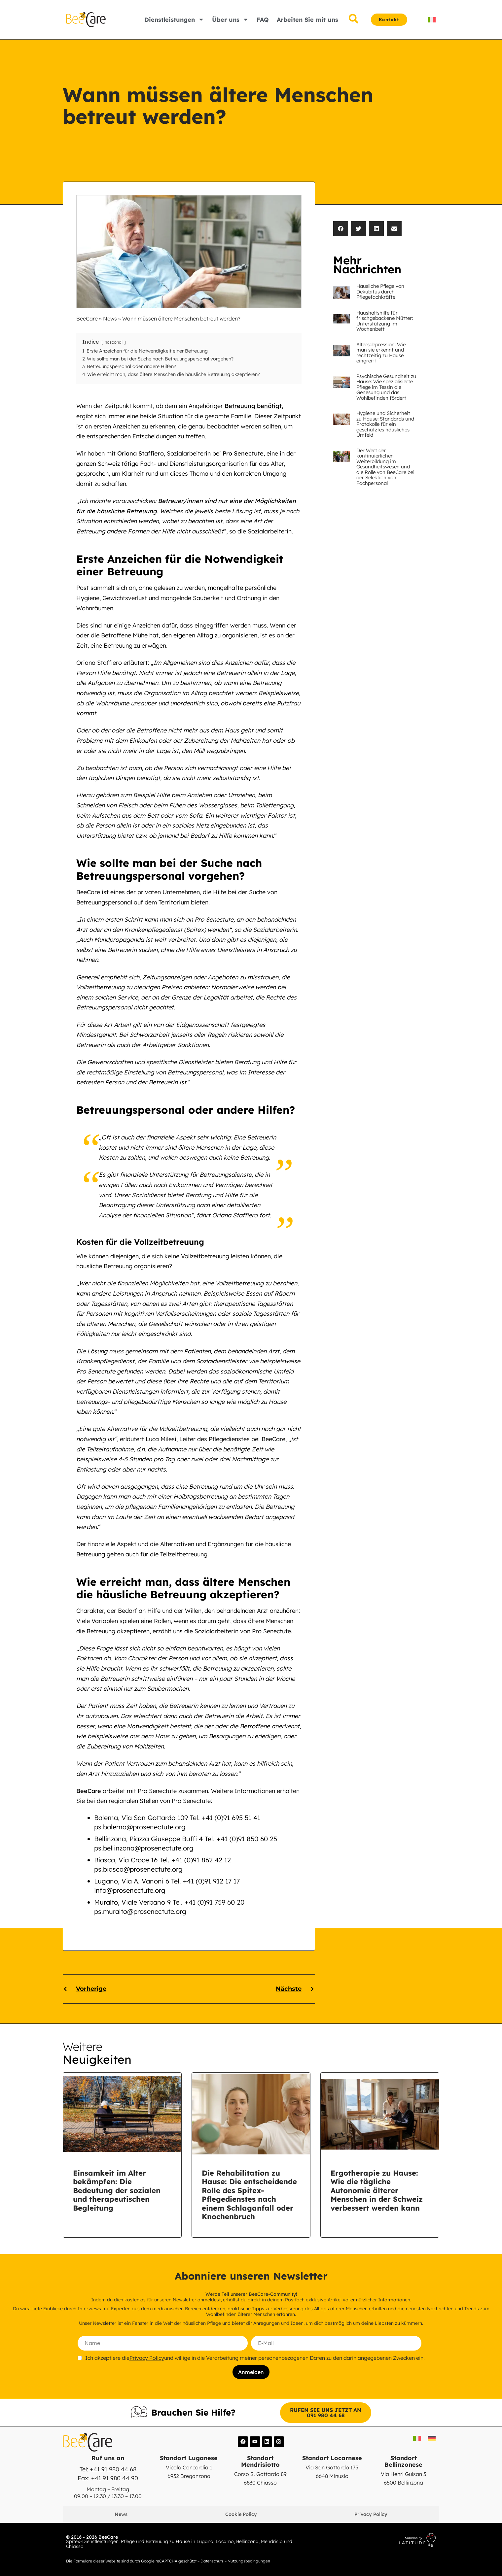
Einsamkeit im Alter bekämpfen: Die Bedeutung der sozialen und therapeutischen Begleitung (117, 2190)
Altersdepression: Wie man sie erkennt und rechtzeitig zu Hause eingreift (381, 352)
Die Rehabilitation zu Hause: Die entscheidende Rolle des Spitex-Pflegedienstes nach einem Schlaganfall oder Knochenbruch (249, 2194)
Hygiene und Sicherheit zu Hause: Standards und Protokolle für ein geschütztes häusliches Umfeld (385, 424)
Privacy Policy (146, 2358)
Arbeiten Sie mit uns (307, 19)
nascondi (114, 342)
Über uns (230, 19)
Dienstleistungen (174, 19)
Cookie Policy (241, 2514)
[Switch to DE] (431, 2438)
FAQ (263, 19)
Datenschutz (212, 2560)
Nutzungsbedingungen (249, 2560)
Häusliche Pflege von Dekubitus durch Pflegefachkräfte (380, 291)
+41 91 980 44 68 (113, 2469)
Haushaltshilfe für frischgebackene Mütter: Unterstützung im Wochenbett (384, 321)
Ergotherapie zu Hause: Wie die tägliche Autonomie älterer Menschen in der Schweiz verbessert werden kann (377, 2190)
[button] (340, 228)
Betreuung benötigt (253, 406)
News (110, 318)
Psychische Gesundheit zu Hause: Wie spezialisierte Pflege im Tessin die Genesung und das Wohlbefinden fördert (386, 387)
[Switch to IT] (431, 19)
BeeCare (87, 318)
